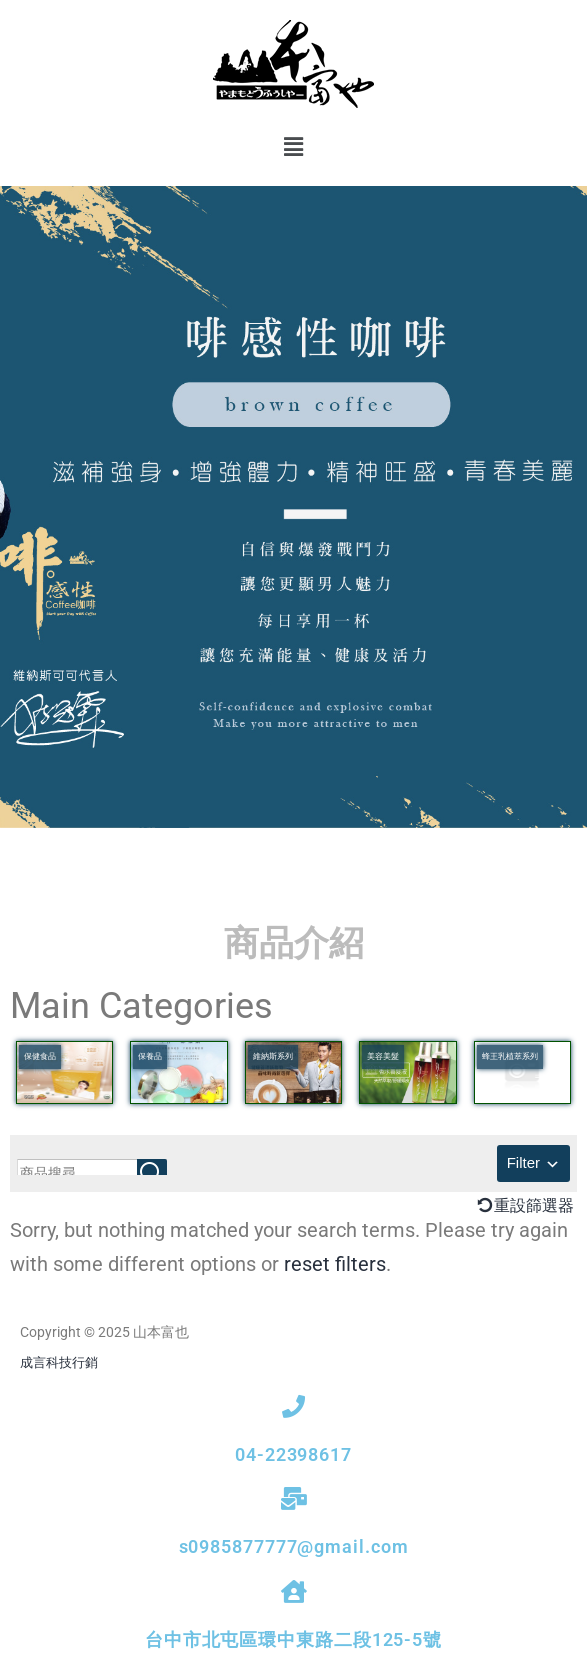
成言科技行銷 (59, 1362)
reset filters (335, 1264)
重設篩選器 (534, 1205)
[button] (293, 147)
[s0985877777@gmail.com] (293, 1498)
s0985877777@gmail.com (294, 1546)
